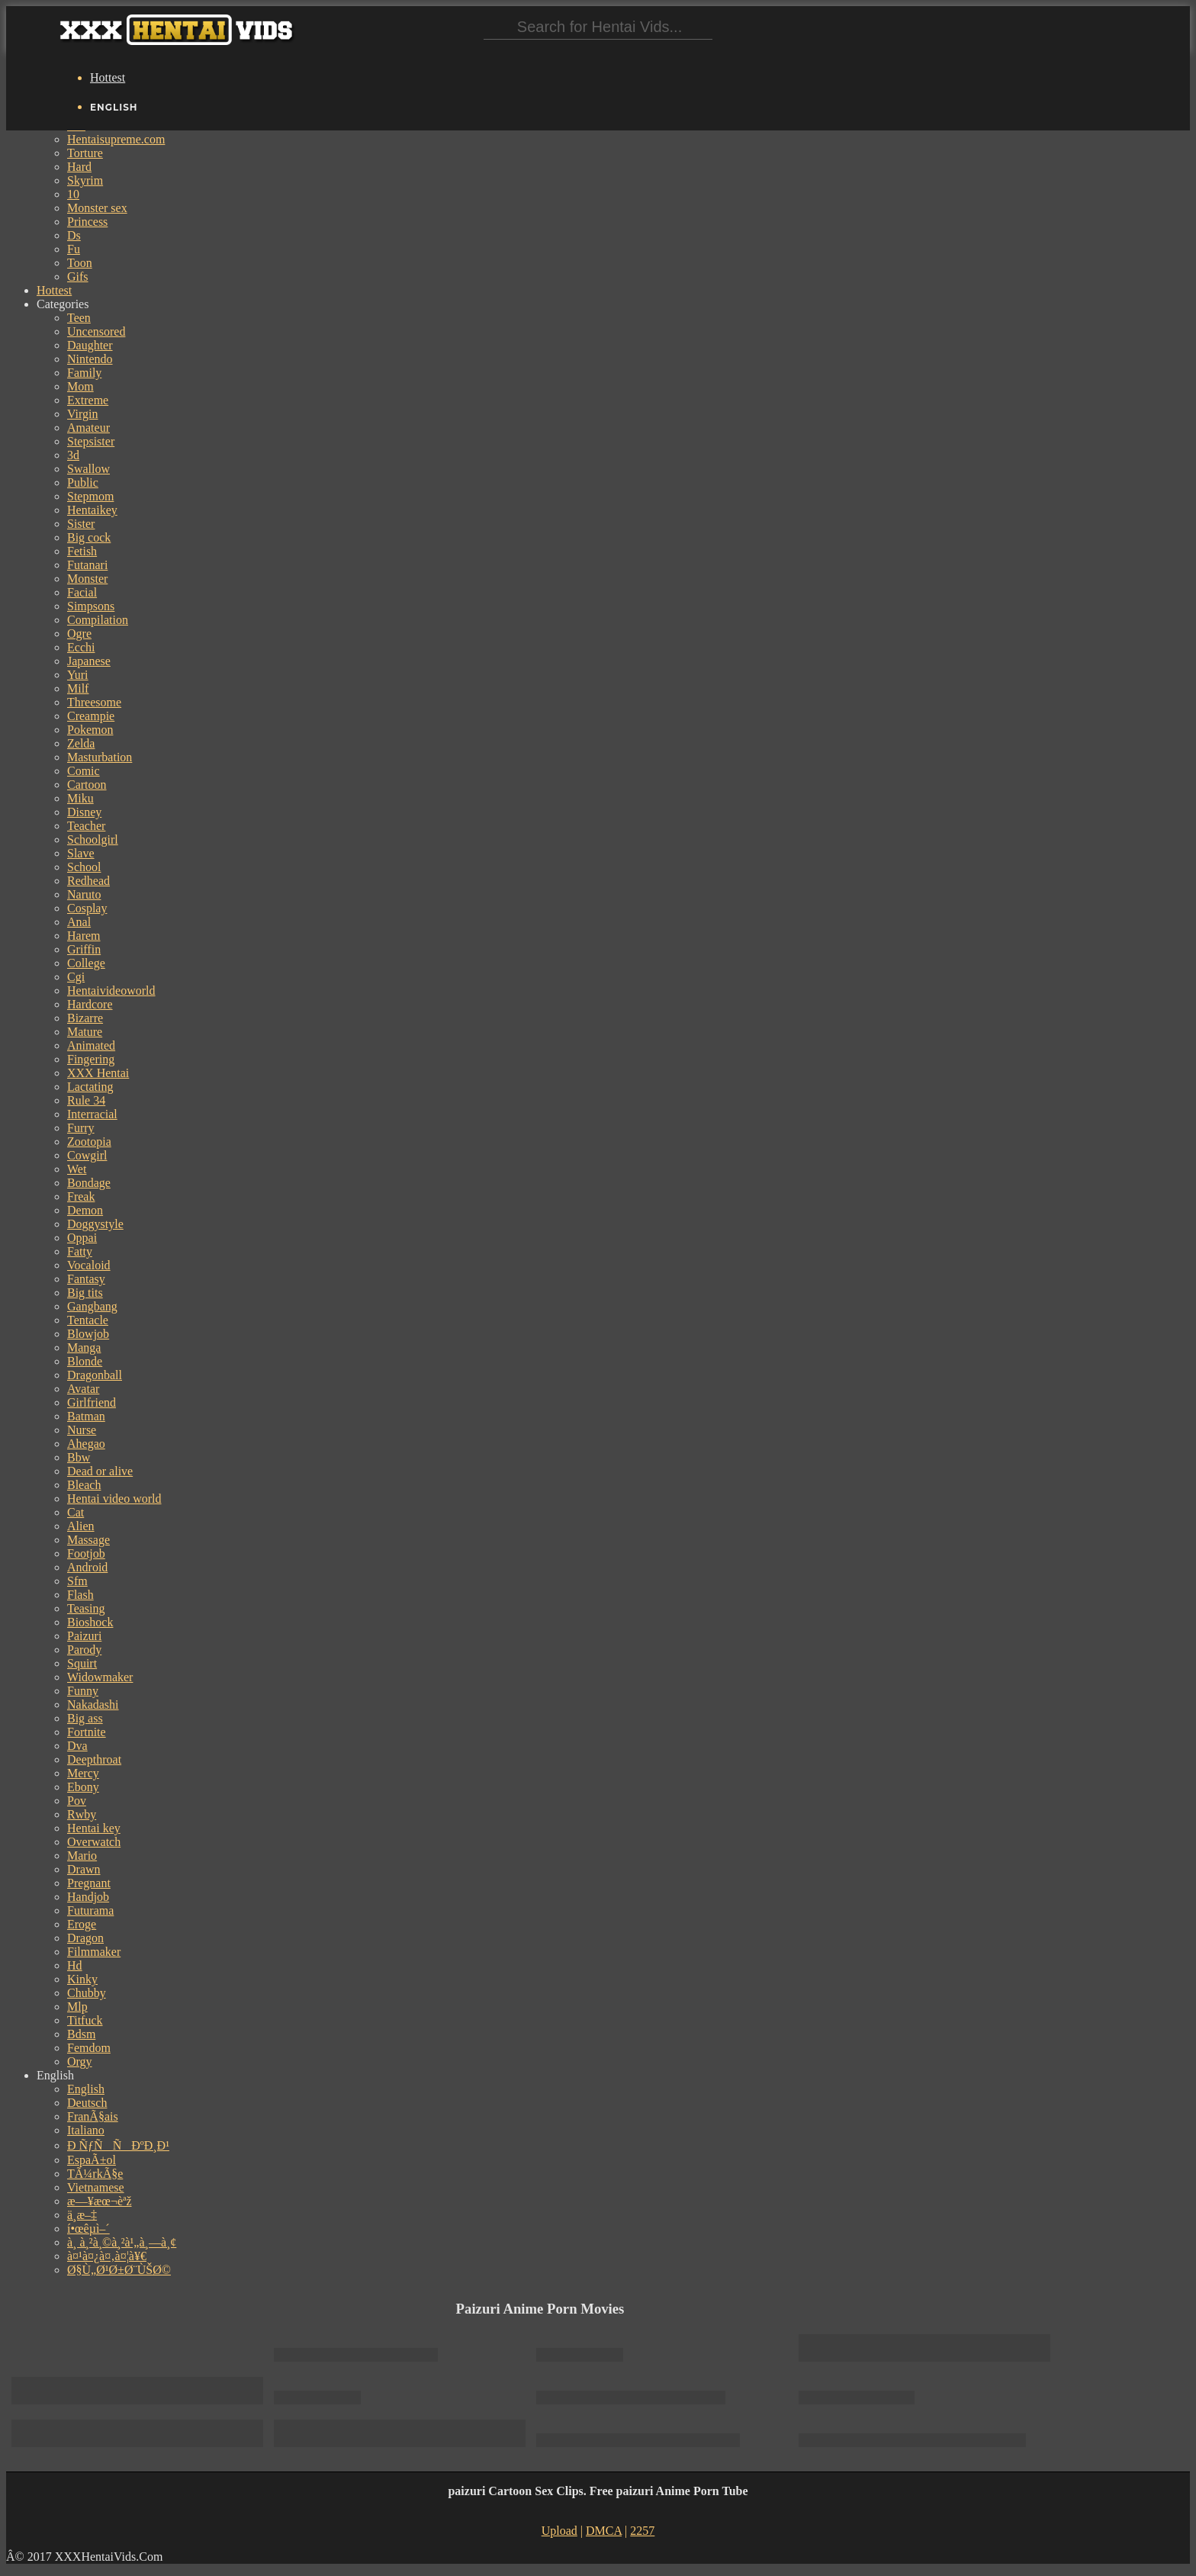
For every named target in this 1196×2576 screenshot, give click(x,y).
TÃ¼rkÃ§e (95, 2173)
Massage (88, 1539)
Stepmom (90, 496)
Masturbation (99, 757)
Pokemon (90, 729)
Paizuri (84, 1635)
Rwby (81, 1814)
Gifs (77, 276)
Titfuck (85, 2020)
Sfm (77, 1580)
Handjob (88, 1896)
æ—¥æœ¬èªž (99, 2201)
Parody (84, 1649)
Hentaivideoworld (111, 990)
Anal (79, 921)
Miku (80, 798)
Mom (80, 386)
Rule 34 (86, 1100)
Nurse (81, 1429)
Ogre (79, 633)
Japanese (89, 660)
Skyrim (85, 180)
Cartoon (87, 784)
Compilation (97, 619)
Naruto (84, 894)
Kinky (82, 1979)
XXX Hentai (98, 1072)
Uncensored (96, 331)
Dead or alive (100, 1471)
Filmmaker (94, 1951)
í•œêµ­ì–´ (88, 2228)
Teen (79, 317)
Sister (81, 523)
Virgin (82, 413)
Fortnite (86, 1731)
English (85, 2088)
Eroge (81, 1924)
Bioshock (90, 1622)
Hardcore (90, 1004)
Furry (81, 1127)
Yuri (77, 674)
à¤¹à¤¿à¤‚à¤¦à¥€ (106, 2256)
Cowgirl (87, 1155)
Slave (81, 853)
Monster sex (97, 207)
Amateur (88, 427)
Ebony (83, 1786)
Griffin (84, 949)
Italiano (85, 2130)
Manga (84, 1347)
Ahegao (86, 1443)
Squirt (82, 1663)
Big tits (85, 1292)
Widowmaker (100, 1677)
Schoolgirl (92, 839)
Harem (84, 935)
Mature (84, 1031)
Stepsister (90, 441)
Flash (80, 1594)
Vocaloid (89, 1265)
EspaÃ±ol (91, 2159)
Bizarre (85, 1017)
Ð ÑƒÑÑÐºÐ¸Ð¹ (118, 2145)
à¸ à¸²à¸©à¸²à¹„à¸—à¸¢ (121, 2242)
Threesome (94, 702)
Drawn (84, 1869)
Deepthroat (94, 1759)
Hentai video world (114, 1498)
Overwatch (94, 1841)
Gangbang (92, 1306)
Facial (82, 592)
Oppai (82, 1237)
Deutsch (87, 2102)
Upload (559, 2530)
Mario (82, 1855)
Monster (87, 578)
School (84, 866)
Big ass (85, 1718)
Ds (74, 235)
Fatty (79, 1251)
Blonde (84, 1361)
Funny (82, 1690)
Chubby (86, 1992)
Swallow (88, 468)
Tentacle (87, 1320)
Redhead (88, 880)
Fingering (90, 1059)
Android (87, 1567)
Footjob (86, 1553)
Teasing (86, 1608)
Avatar (83, 1388)
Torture (85, 152)
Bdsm (81, 2034)
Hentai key (94, 1828)
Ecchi (81, 647)
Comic (83, 770)
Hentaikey (92, 509)
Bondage (89, 1182)
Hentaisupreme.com (116, 139)
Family (84, 372)
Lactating (90, 1086)
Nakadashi (93, 1704)
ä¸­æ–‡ (82, 2214)
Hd (74, 1965)
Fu (73, 249)
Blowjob (88, 1333)
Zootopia (89, 1141)
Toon (79, 262)
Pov (76, 1800)
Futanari (87, 564)
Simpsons (90, 606)
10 (73, 194)
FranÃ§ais (92, 2116)
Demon (85, 1210)
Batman (86, 1416)
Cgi (76, 976)
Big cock (89, 537)
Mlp (77, 2006)
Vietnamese (95, 2187)
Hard (79, 166)
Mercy (83, 1773)
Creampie (90, 715)
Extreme (87, 400)
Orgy (79, 2061)
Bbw (78, 1457)
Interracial (92, 1114)
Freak (81, 1196)
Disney (84, 812)
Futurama (90, 1910)
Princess (87, 221)
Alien (81, 1526)
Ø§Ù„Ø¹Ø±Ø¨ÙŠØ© (119, 2269)
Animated (91, 1045)
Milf (77, 688)
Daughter (90, 345)
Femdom (89, 2047)
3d (73, 455)
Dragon (85, 1937)
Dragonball (94, 1374)
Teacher (86, 825)
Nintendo (90, 358)
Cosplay (87, 908)
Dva (77, 1745)
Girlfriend (91, 1402)
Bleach (84, 1484)
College (86, 963)
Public (82, 482)
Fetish (82, 551)
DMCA (604, 2530)
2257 (642, 2530)
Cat (75, 1512)
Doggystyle (95, 1223)
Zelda (81, 743)
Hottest (107, 77)
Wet (76, 1169)
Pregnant (89, 1883)
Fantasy (86, 1278)
